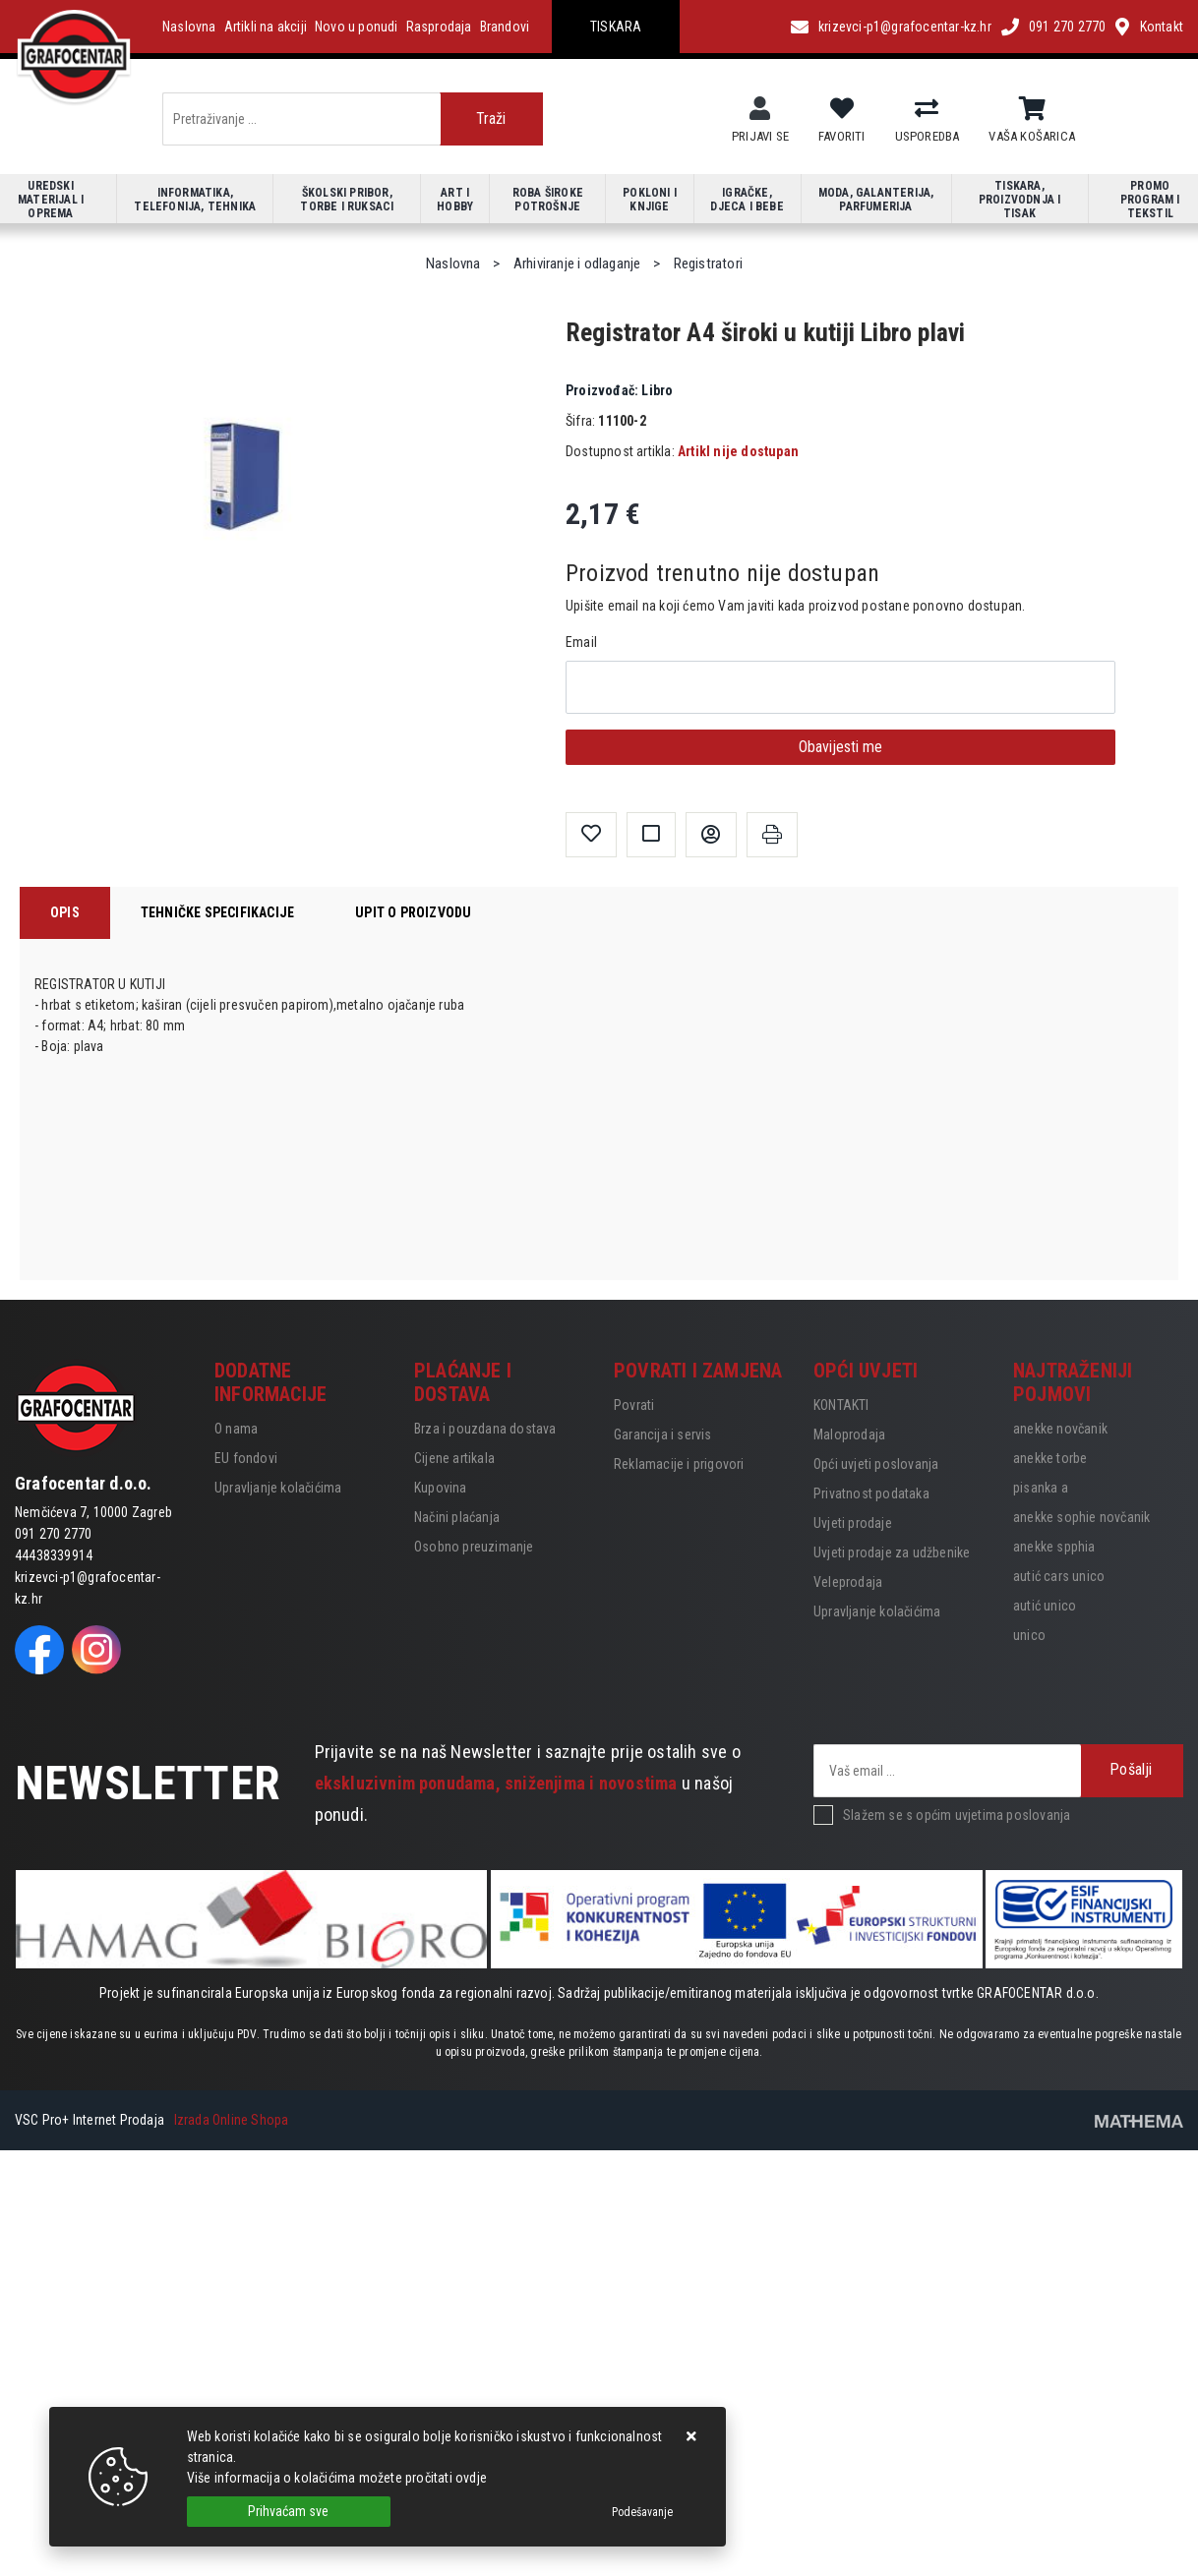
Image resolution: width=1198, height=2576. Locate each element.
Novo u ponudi (356, 26)
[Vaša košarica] (1032, 109)
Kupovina (440, 1487)
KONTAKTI (841, 1405)
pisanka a (1040, 1487)
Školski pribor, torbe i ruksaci (346, 199)
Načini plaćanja (457, 1517)
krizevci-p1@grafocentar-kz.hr (904, 26)
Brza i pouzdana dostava (485, 1428)
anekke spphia (1054, 1546)
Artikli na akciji (265, 26)
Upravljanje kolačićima (277, 1487)
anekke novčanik (1060, 1428)
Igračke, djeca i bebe (746, 199)
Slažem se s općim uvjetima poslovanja (956, 1815)
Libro (619, 390)
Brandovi (505, 26)
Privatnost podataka (871, 1493)
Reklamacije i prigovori (679, 1464)
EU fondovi (245, 1458)
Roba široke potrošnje (547, 199)
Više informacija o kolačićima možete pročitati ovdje (337, 2478)
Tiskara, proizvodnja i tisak (1020, 199)
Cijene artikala (454, 1458)
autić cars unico (1059, 1576)
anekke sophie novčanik (1081, 1517)
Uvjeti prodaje (852, 1523)
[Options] (642, 2512)
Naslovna (189, 26)
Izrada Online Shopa (231, 2120)
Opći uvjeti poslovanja (875, 1464)
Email (581, 642)
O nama (236, 1428)
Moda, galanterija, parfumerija (876, 199)
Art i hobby (455, 199)
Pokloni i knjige (650, 199)
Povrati (634, 1405)
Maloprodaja (849, 1434)
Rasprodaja (439, 26)
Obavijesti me (840, 746)
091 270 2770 (1067, 26)
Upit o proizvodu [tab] (413, 912)
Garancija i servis (663, 1434)
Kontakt (1161, 26)
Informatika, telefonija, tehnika (195, 199)
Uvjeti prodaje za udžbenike (891, 1552)
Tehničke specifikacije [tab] (217, 912)
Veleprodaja (847, 1582)
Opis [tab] (65, 912)
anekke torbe (1050, 1458)
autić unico (1044, 1605)
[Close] (288, 2511)
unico (1029, 1635)
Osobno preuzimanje (474, 1546)
